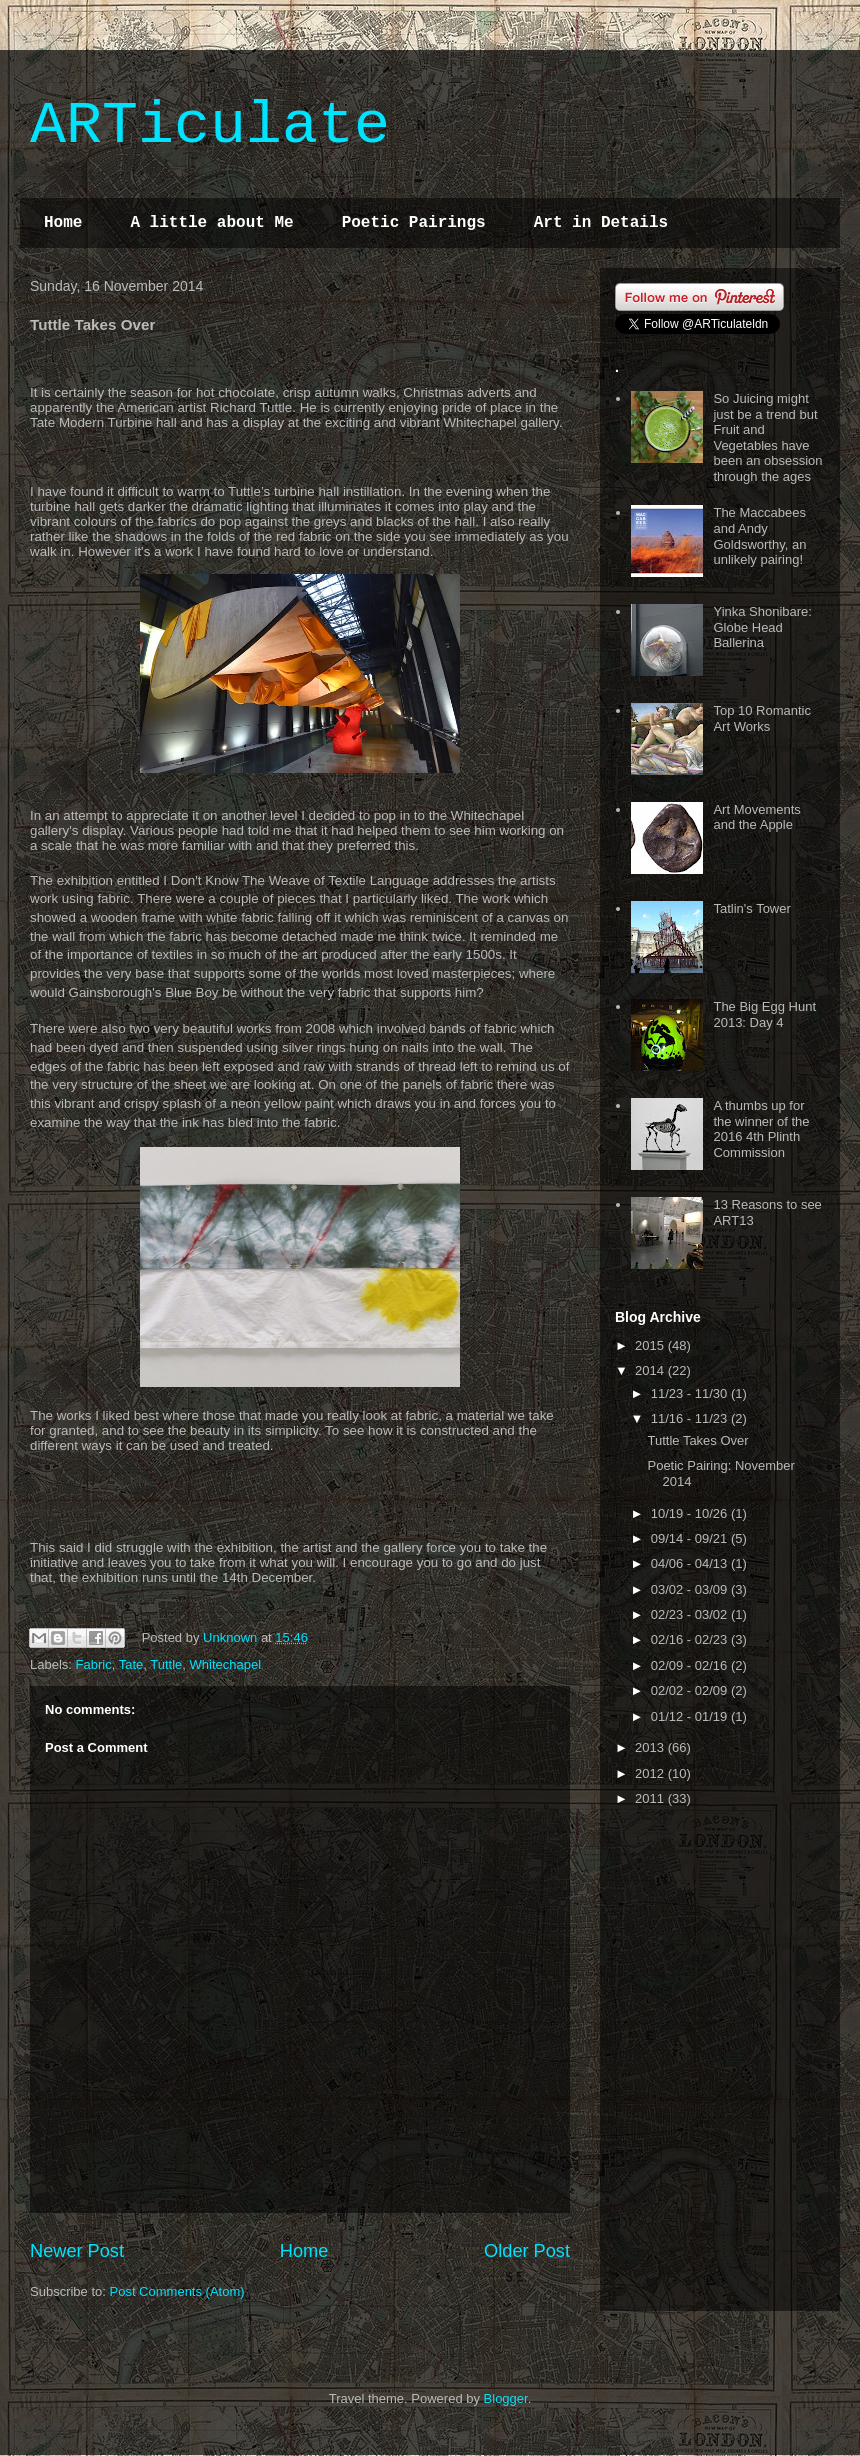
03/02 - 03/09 (691, 1589)
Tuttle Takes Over (697, 1440)
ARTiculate (210, 126)
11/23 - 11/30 (691, 1393)
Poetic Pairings (414, 223)
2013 (651, 1747)
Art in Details (601, 223)
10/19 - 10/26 (691, 1513)
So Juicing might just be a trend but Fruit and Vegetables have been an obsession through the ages (767, 437)
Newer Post (77, 2251)
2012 (651, 1773)
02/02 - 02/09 (691, 1690)
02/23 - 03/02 (691, 1614)
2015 (651, 1345)
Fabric (94, 1664)
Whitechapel (226, 1664)
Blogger (506, 2398)
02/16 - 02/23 (691, 1639)
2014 (651, 1370)
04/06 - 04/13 (691, 1563)
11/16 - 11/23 (691, 1418)
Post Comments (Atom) (177, 2291)
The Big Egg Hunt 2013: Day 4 (764, 1014)
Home (63, 223)
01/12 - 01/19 (691, 1716)
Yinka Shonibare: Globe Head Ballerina (762, 627)
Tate (131, 1664)
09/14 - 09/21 (691, 1538)
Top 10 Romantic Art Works (762, 718)
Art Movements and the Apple (756, 817)
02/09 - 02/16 (691, 1665)
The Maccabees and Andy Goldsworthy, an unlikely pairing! (759, 536)
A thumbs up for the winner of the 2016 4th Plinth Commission (761, 1129)
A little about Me (211, 223)
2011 (651, 1798)
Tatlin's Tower (751, 908)
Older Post (527, 2251)
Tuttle (166, 1664)
